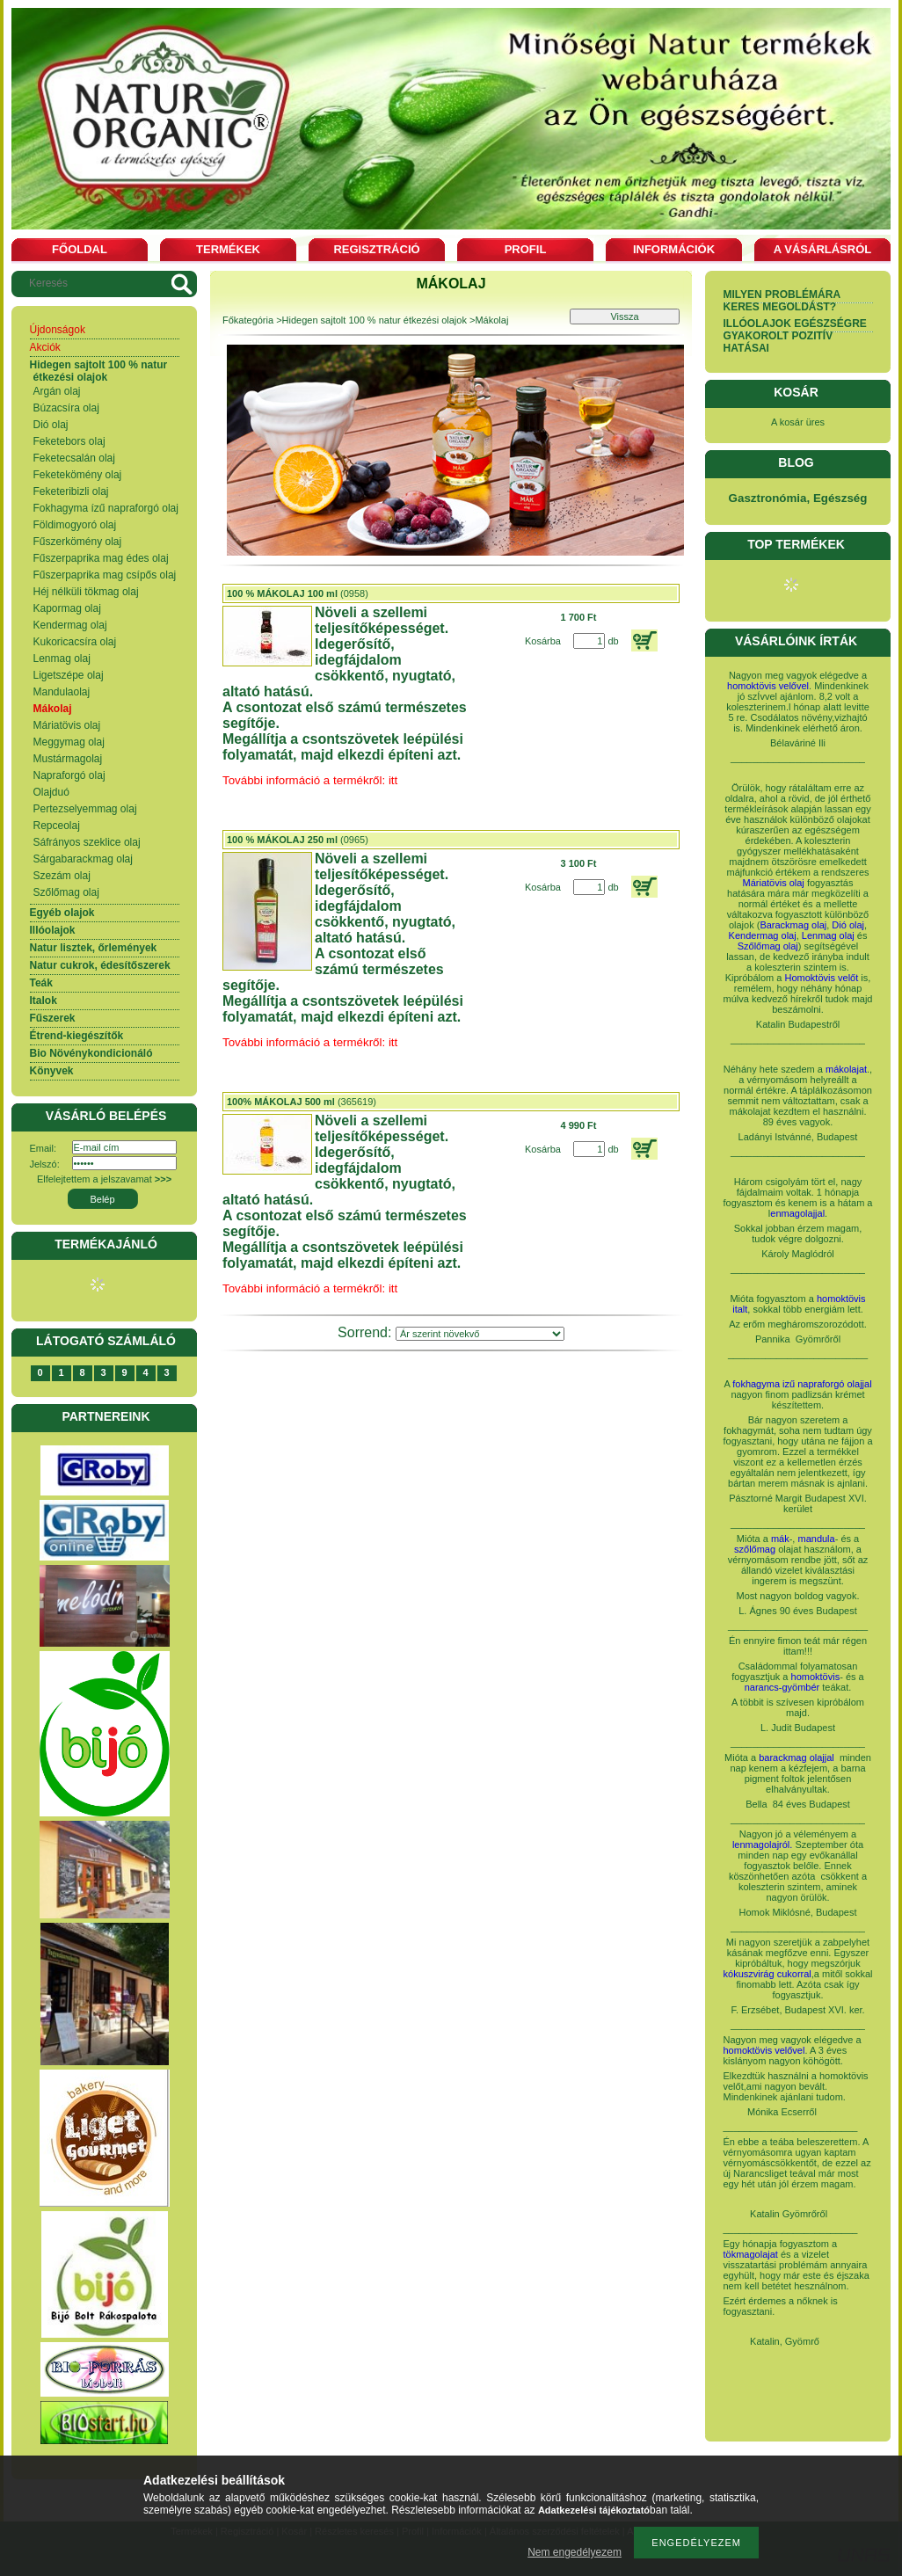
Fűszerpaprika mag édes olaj (101, 558)
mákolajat (846, 1069)
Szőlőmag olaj (66, 892)
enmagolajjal (797, 1213)
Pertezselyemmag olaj (85, 809)
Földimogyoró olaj (75, 525)
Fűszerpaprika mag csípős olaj (105, 575)
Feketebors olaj (69, 441)
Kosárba (543, 641)
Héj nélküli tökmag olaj (86, 592)
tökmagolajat (751, 2254)
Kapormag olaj (67, 608)
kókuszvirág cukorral (767, 1973)
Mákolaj (52, 708)
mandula (815, 1538)
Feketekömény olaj (77, 475)
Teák (41, 983)
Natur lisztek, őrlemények (93, 948)
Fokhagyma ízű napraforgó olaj (105, 508)
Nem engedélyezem (574, 2552)
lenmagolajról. (762, 1844)
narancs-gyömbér (782, 1687)
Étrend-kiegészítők (77, 1036)
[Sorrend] (480, 1334)
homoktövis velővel (768, 685)
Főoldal (79, 249)
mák (780, 1538)
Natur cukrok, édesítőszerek (100, 965)
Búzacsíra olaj (66, 408)
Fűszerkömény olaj (77, 541)
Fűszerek (53, 1018)
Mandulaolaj (62, 692)
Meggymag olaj (69, 742)
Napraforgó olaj (69, 775)
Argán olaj (57, 391)
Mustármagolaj (68, 759)
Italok (43, 1000)
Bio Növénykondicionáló (91, 1053)
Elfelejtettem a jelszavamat (104, 1179)
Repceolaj (56, 825)
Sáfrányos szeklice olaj (87, 842)
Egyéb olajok (62, 912)
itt (393, 1288)
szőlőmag (754, 1549)
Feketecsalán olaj (74, 458)
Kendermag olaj (70, 625)
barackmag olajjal (798, 1757)
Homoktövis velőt (822, 977)
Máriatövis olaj (67, 725)
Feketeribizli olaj (71, 491)
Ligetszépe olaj (68, 675)
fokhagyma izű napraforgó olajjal (801, 1384)
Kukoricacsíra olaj (75, 642)
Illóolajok (53, 930)
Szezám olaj (62, 876)
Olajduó (51, 792)
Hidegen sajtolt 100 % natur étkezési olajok (99, 371)
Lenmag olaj (62, 658)
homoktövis (815, 1676)
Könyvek (52, 1071)
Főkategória (247, 320)
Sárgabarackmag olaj (83, 859)
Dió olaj (51, 424)
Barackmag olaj (793, 925)
